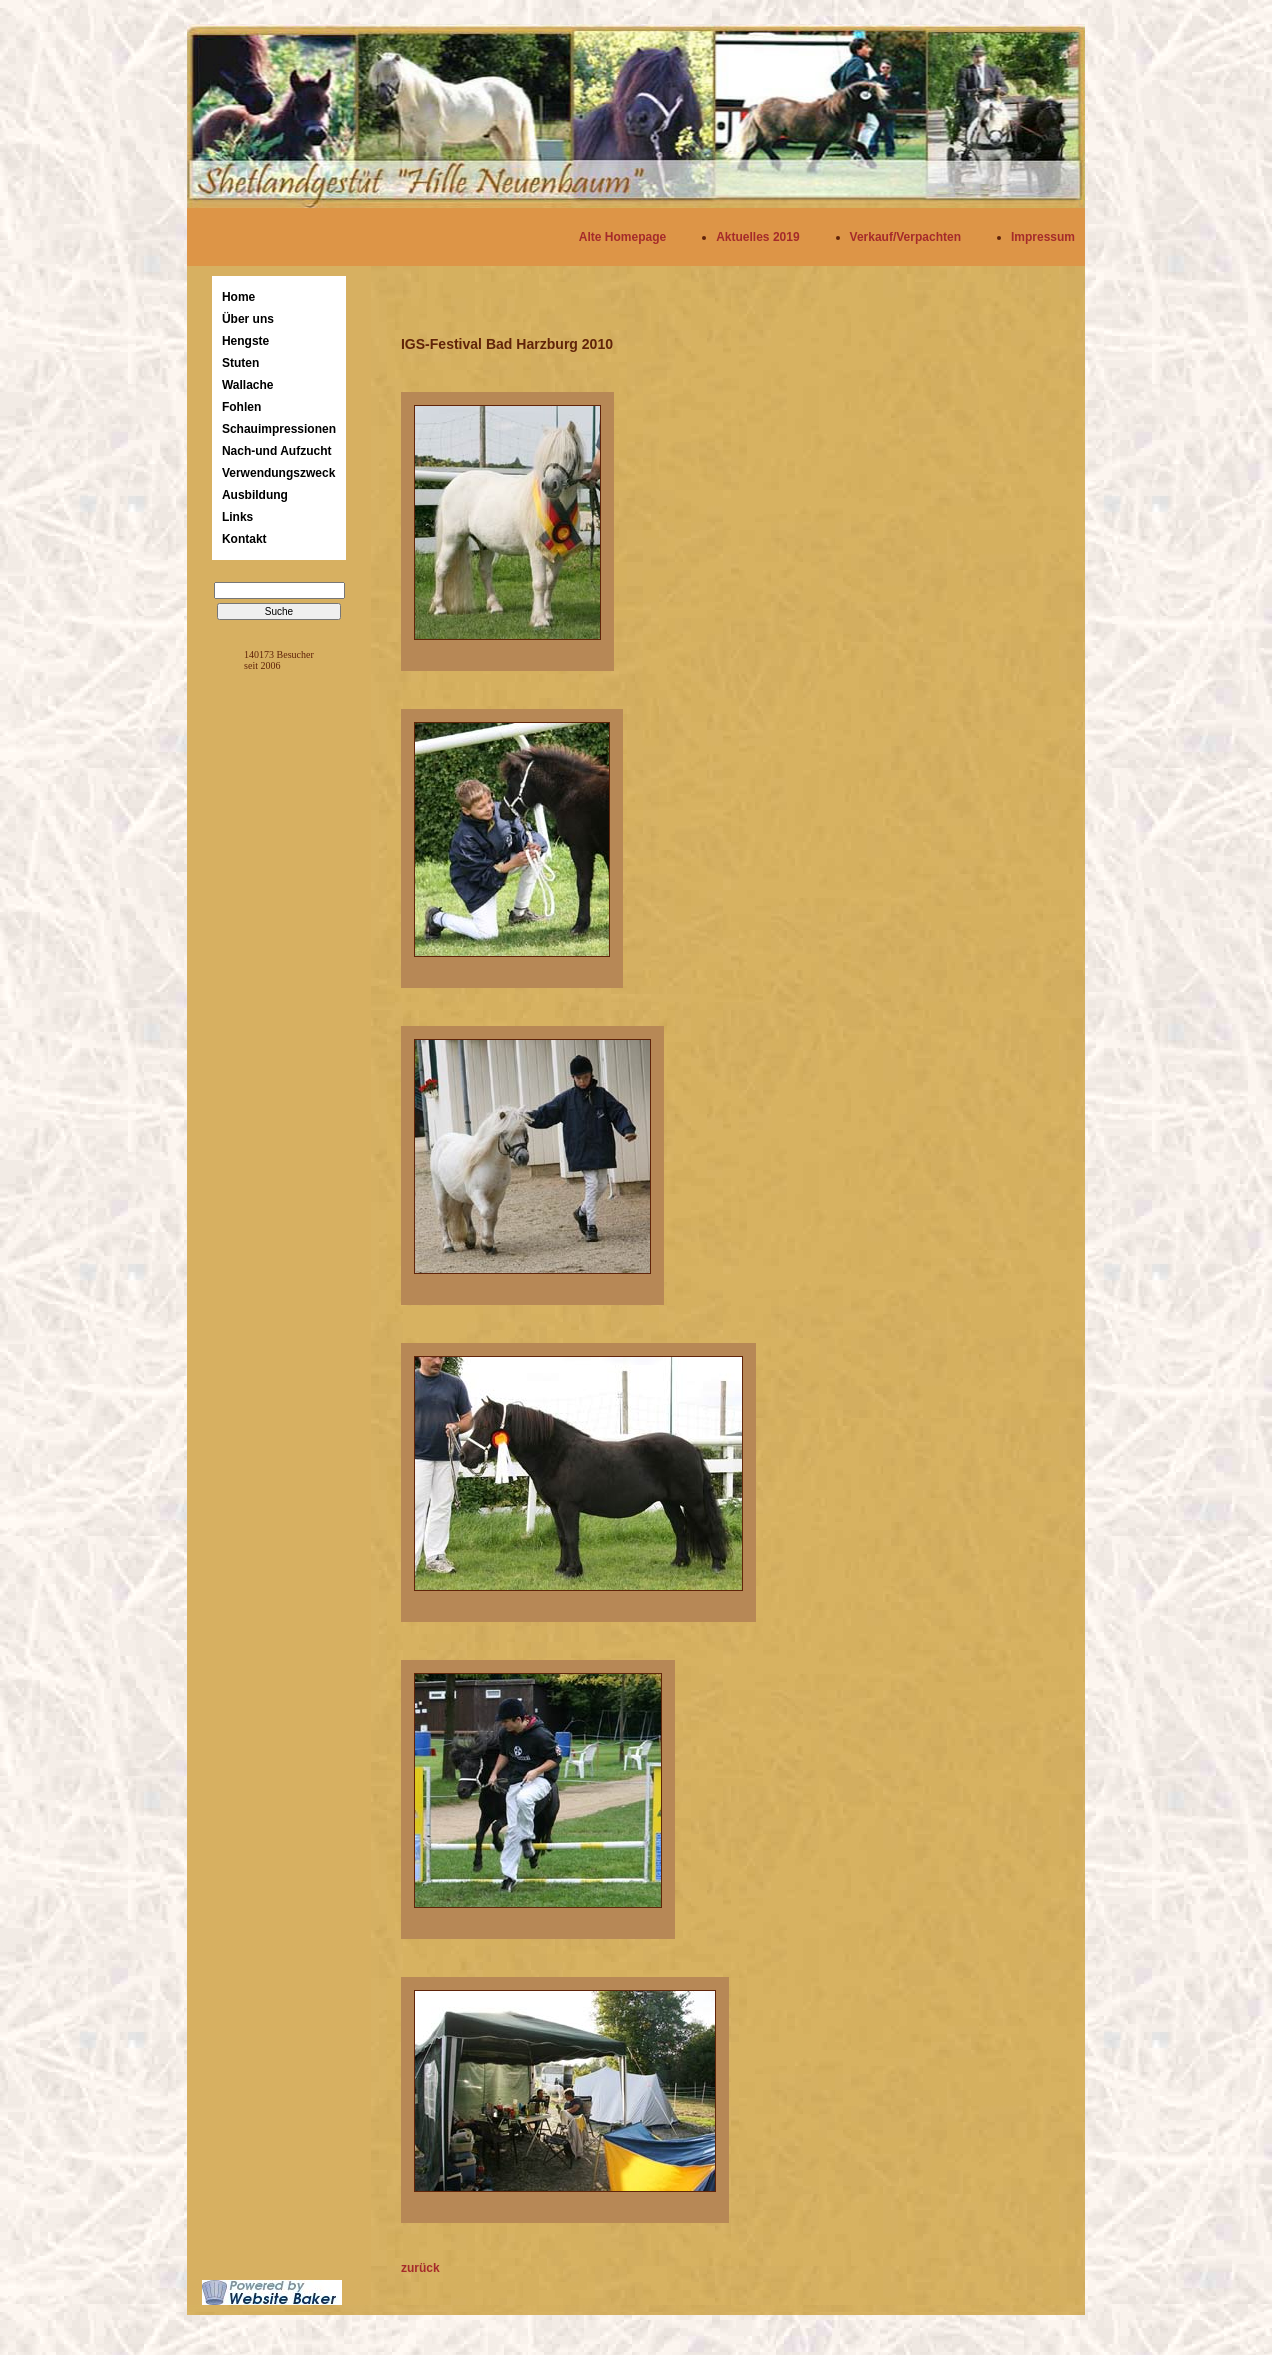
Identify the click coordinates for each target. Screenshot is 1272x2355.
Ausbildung (255, 495)
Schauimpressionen (279, 429)
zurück (420, 2268)
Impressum (1043, 237)
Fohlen (241, 407)
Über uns (248, 319)
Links (237, 517)
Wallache (248, 385)
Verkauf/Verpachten (905, 237)
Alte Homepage (622, 237)
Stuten (240, 363)
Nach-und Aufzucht (277, 451)
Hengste (245, 341)
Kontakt (244, 539)
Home (238, 297)
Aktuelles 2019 (757, 237)
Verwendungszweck (278, 473)
